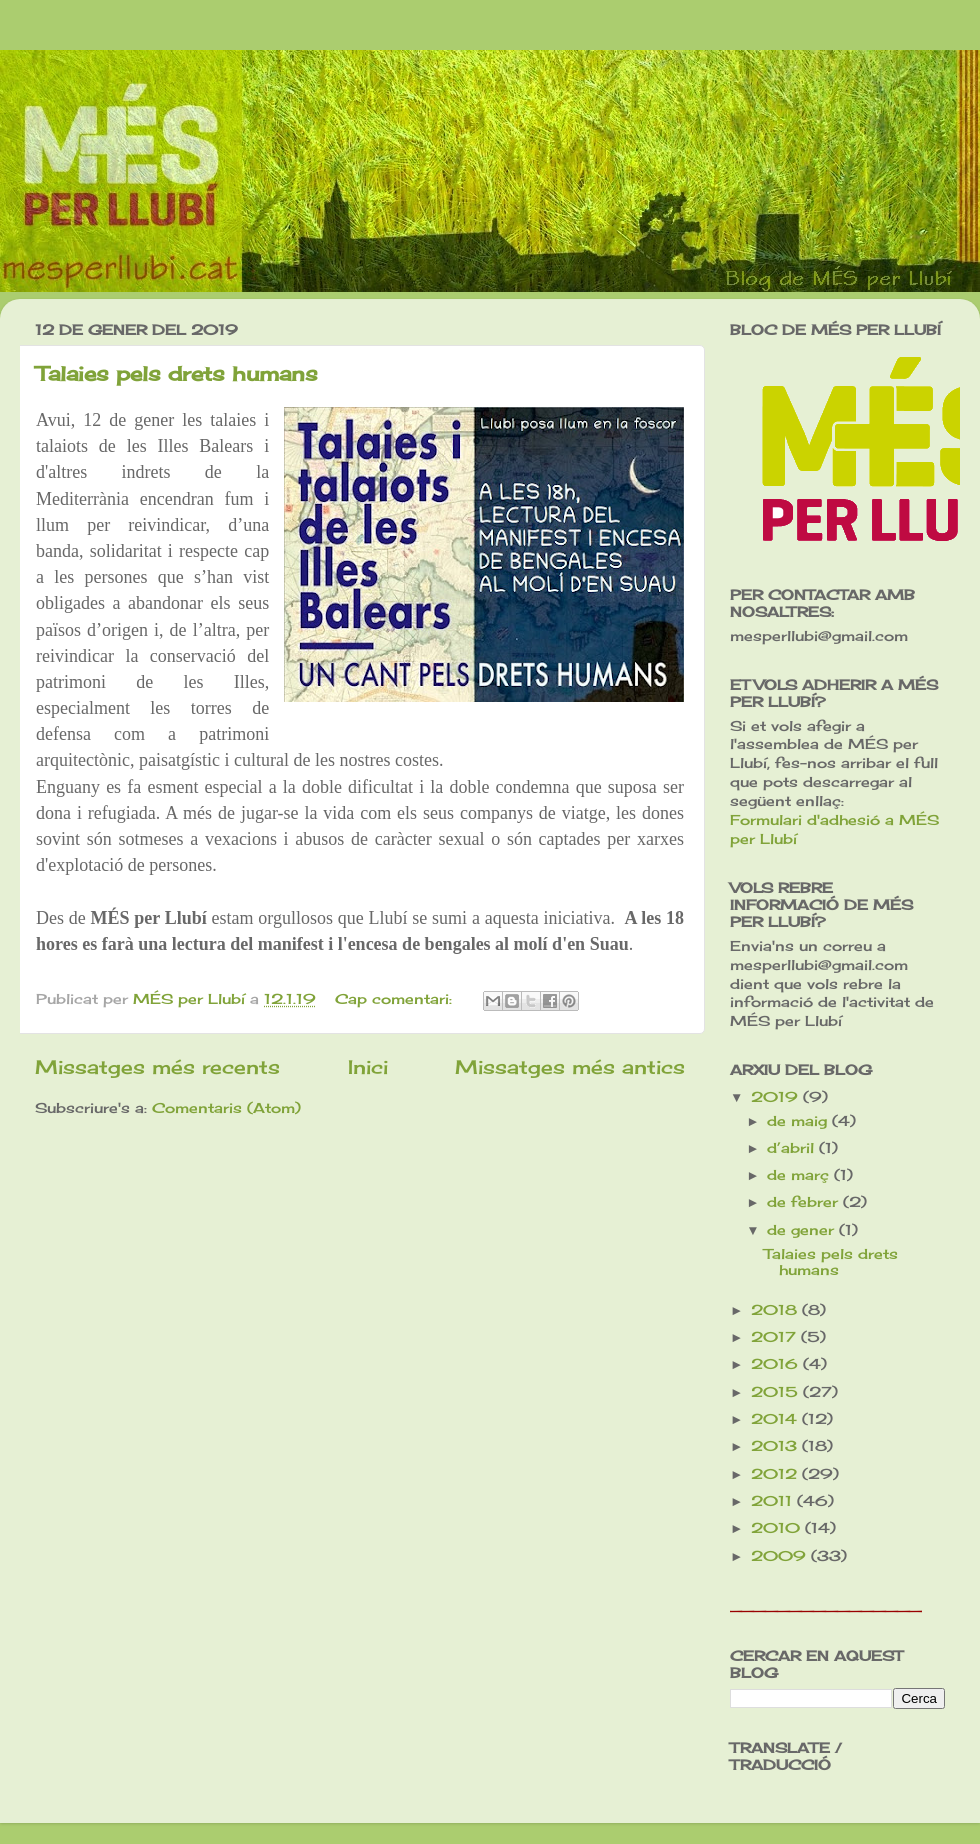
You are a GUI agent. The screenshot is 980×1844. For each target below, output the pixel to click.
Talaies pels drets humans (177, 373)
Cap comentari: (396, 999)
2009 (781, 1556)
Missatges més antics (570, 1067)
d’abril (793, 1148)
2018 (776, 1310)
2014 (776, 1419)
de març (800, 1175)
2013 (776, 1446)
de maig (799, 1121)
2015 (777, 1392)
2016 (777, 1364)
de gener (803, 1230)
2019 (777, 1097)
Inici (368, 1067)
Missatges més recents (157, 1067)
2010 (778, 1528)
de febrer (805, 1202)
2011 (774, 1501)
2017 (776, 1337)
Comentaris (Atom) (226, 1108)
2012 (776, 1474)
